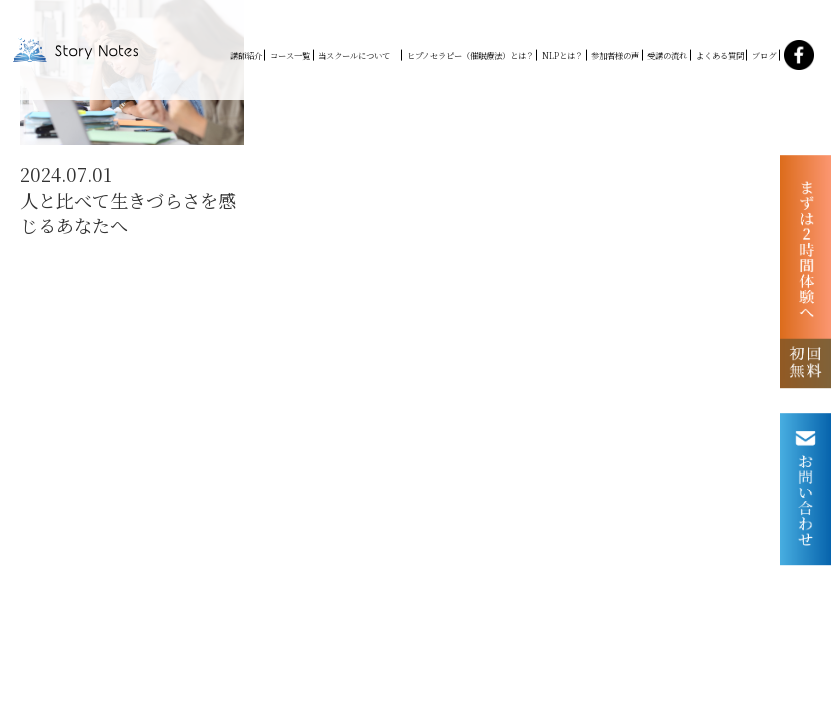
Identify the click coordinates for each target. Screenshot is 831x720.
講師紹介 (246, 55)
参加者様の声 (615, 55)
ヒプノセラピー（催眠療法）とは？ (470, 55)
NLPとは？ (562, 55)
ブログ (764, 55)
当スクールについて (358, 55)
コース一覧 (290, 55)
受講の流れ (667, 55)
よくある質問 (720, 55)
